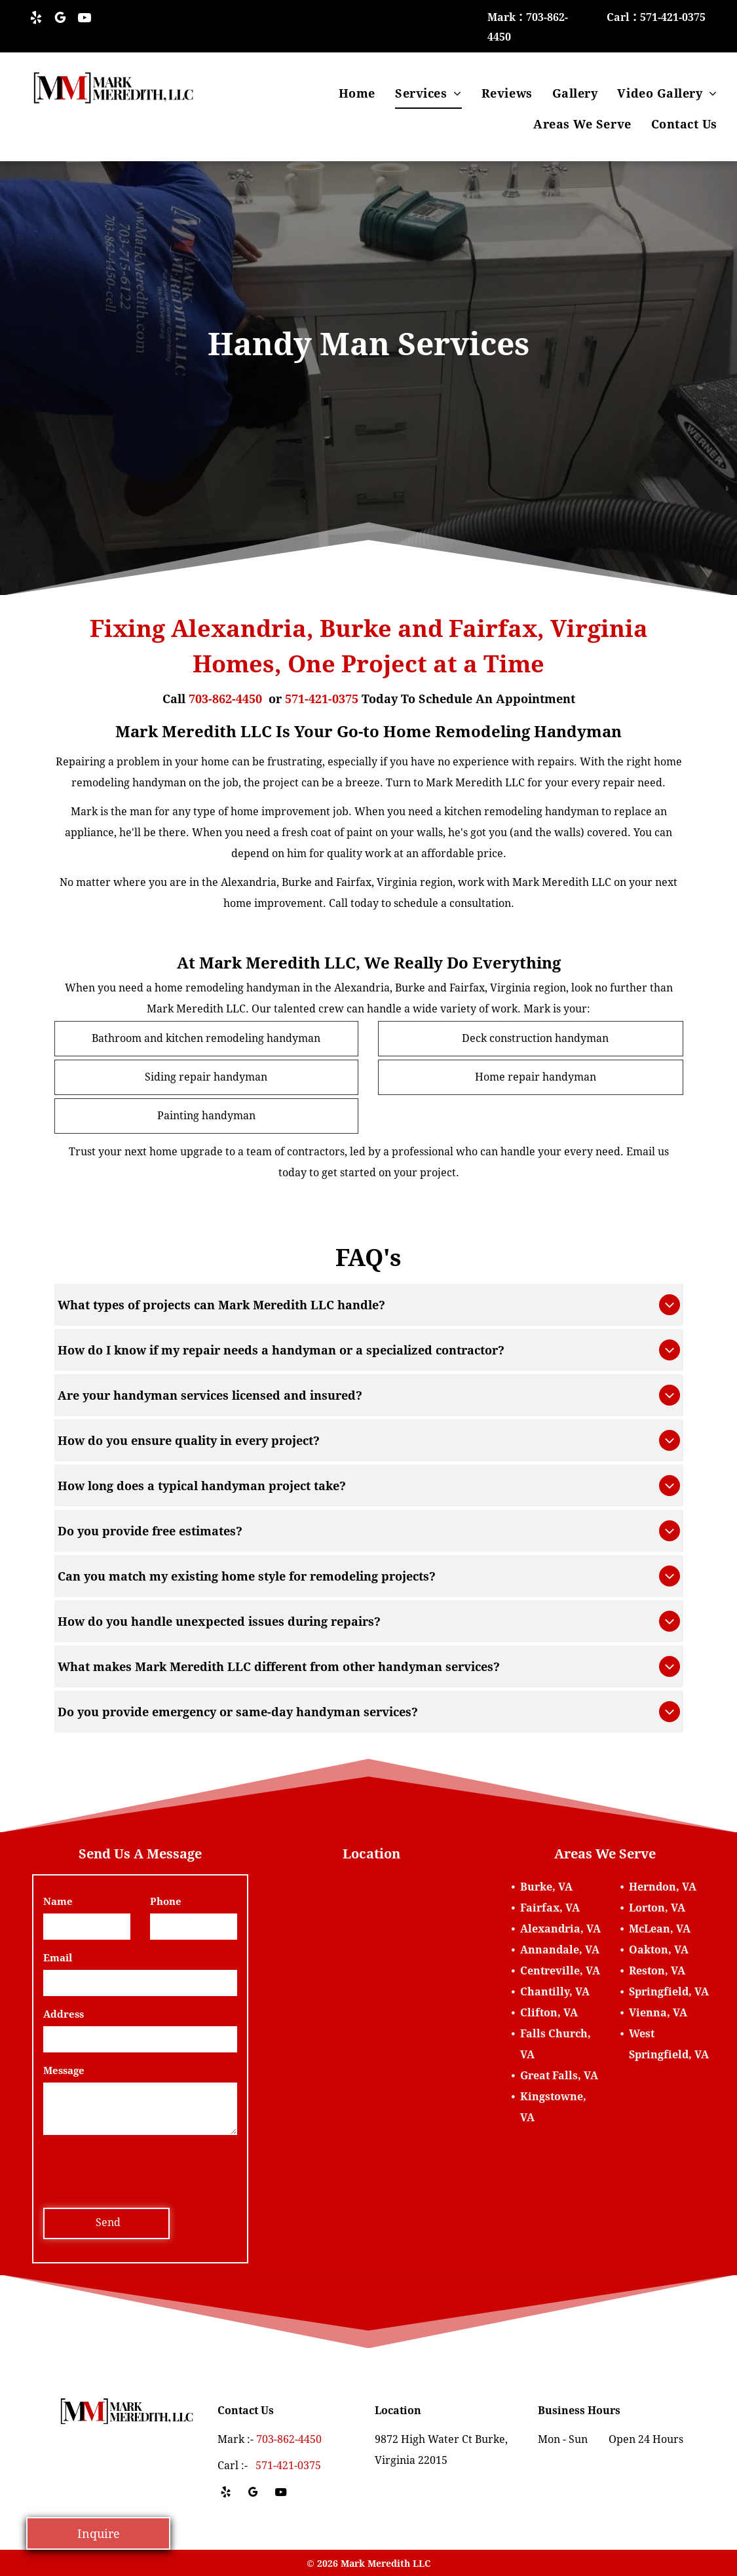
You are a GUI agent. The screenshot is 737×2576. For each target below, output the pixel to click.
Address (63, 2014)
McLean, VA (659, 1929)
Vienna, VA (658, 2013)
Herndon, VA (662, 1887)
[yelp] (36, 19)
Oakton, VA (659, 1950)
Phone (165, 1902)
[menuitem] (357, 93)
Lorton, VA (657, 1908)
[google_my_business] (60, 19)
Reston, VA (657, 1971)
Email (57, 1958)
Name (58, 1902)
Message (64, 2071)
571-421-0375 (321, 699)
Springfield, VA (669, 1992)
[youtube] (84, 19)
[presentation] (142, 2169)
